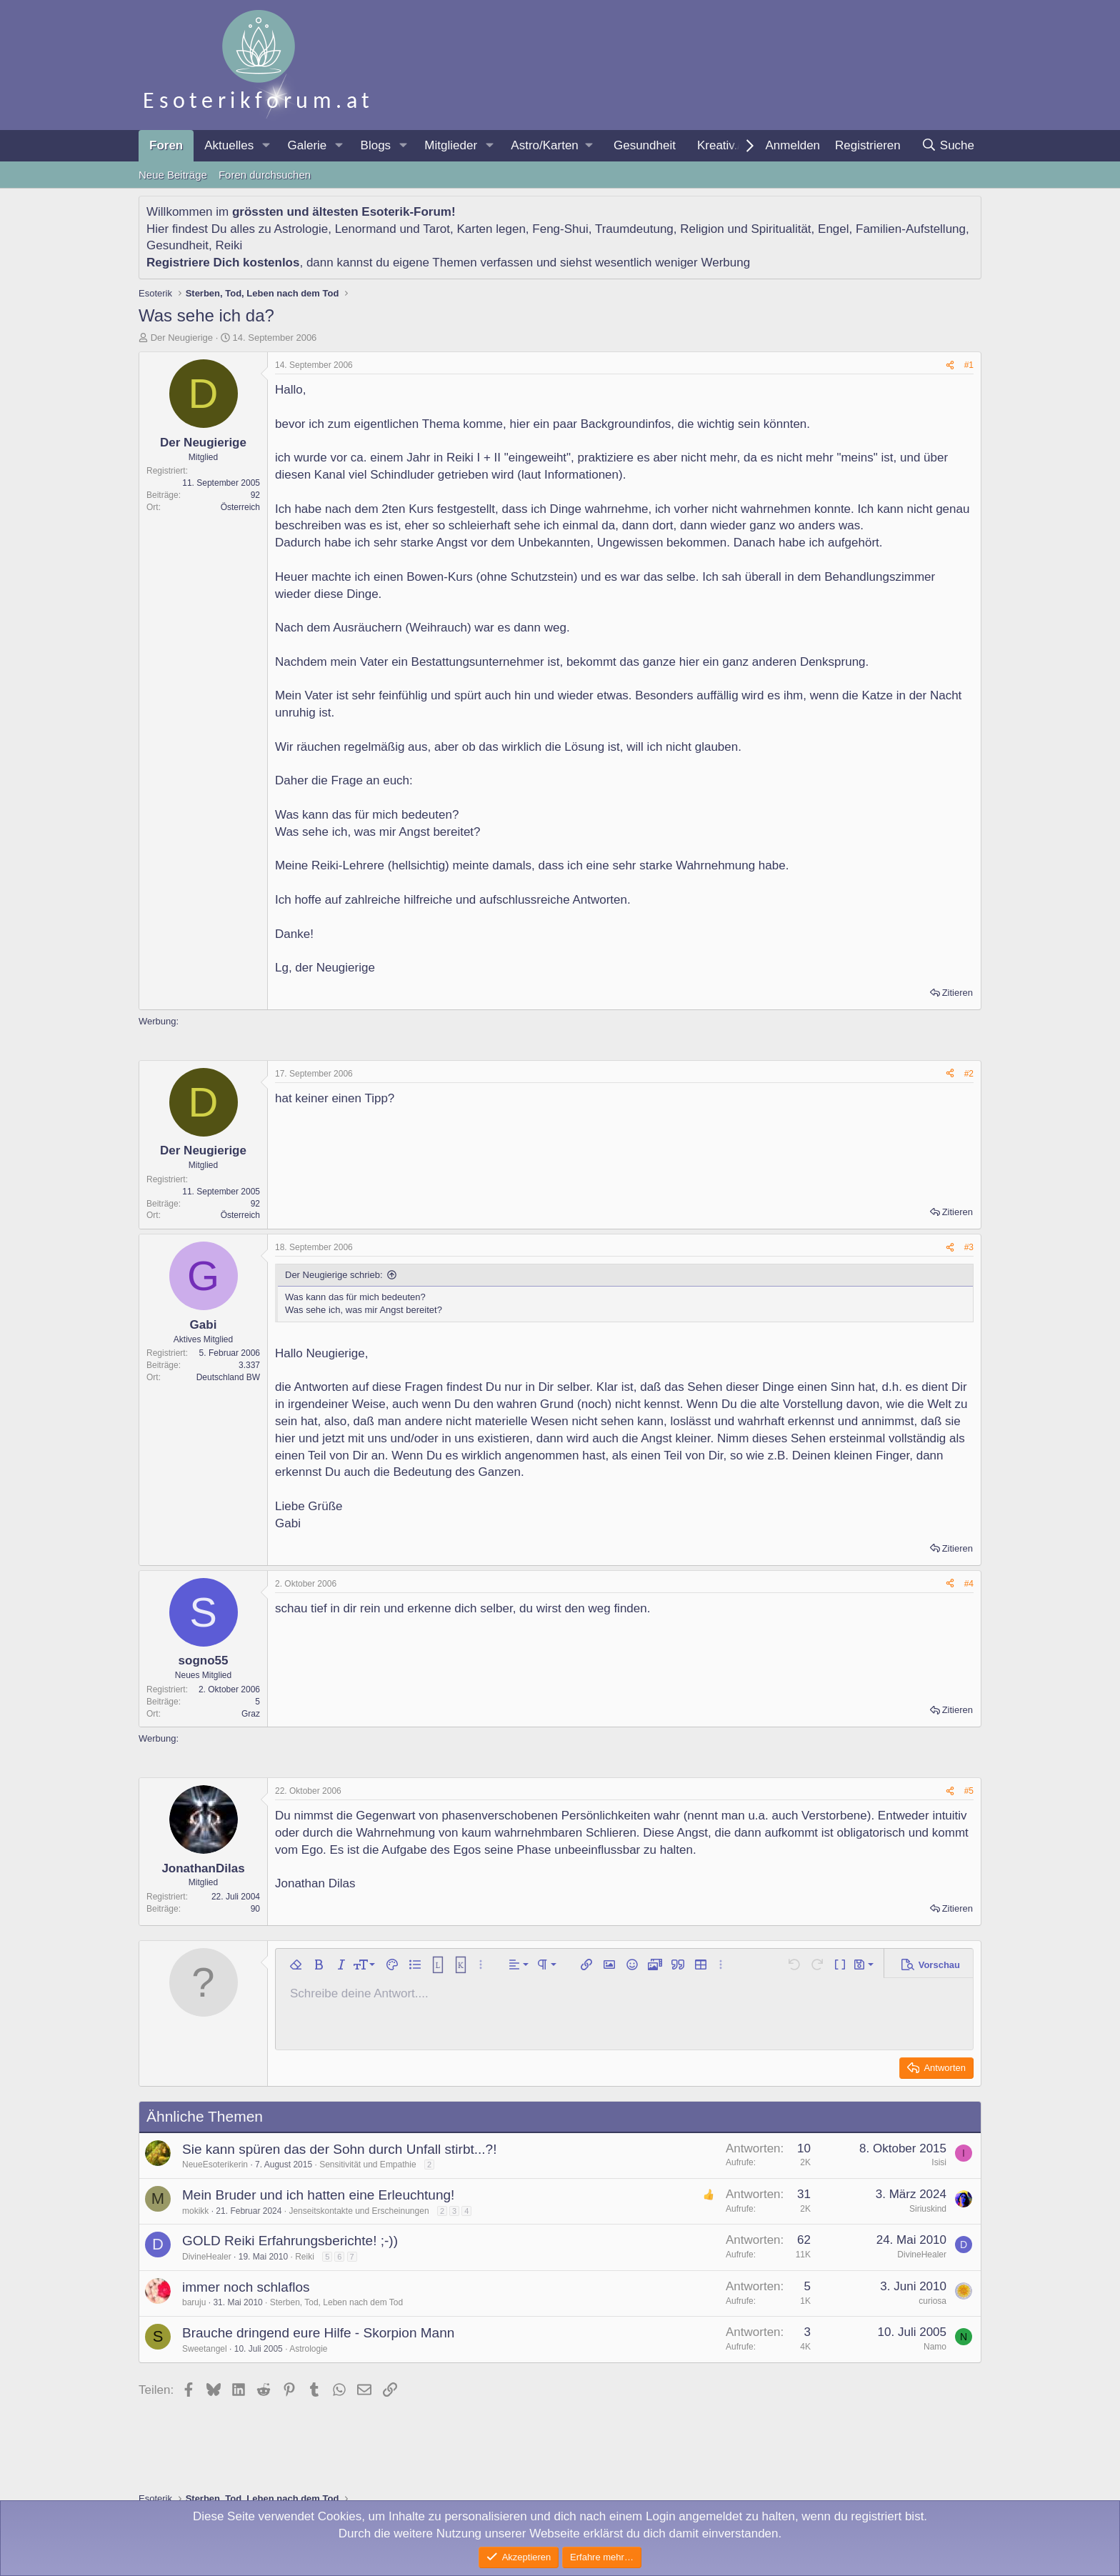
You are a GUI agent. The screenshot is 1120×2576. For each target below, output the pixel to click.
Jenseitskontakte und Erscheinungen (359, 2211)
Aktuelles (229, 145)
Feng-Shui (560, 229)
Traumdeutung (634, 229)
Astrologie (301, 229)
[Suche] (947, 145)
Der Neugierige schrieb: (334, 1274)
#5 (969, 1791)
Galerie (306, 145)
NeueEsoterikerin (215, 2165)
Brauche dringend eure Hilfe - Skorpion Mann (318, 2332)
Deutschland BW (228, 1377)
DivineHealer (206, 2257)
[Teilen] (950, 365)
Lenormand (365, 229)
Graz (250, 1714)
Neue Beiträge (173, 175)
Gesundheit (645, 145)
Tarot (436, 229)
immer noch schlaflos (245, 2287)
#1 (969, 365)
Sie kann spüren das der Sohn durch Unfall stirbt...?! (339, 2149)
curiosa (932, 2301)
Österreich (240, 507)
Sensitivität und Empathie (367, 2165)
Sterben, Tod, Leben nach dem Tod (336, 2302)
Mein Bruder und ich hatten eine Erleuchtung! (318, 2194)
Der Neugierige (182, 337)
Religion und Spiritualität (745, 229)
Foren (166, 145)
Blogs (376, 145)
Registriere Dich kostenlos (222, 262)
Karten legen (490, 229)
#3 (969, 1247)
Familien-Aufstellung (911, 229)
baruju (194, 2302)
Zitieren (957, 992)
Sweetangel (204, 2349)
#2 (969, 1074)
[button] (265, 145)
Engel (833, 229)
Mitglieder (450, 145)
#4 (969, 1584)
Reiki (228, 245)
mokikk (195, 2211)
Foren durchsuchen (265, 175)
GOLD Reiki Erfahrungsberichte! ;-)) (290, 2240)
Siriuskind (927, 2209)
